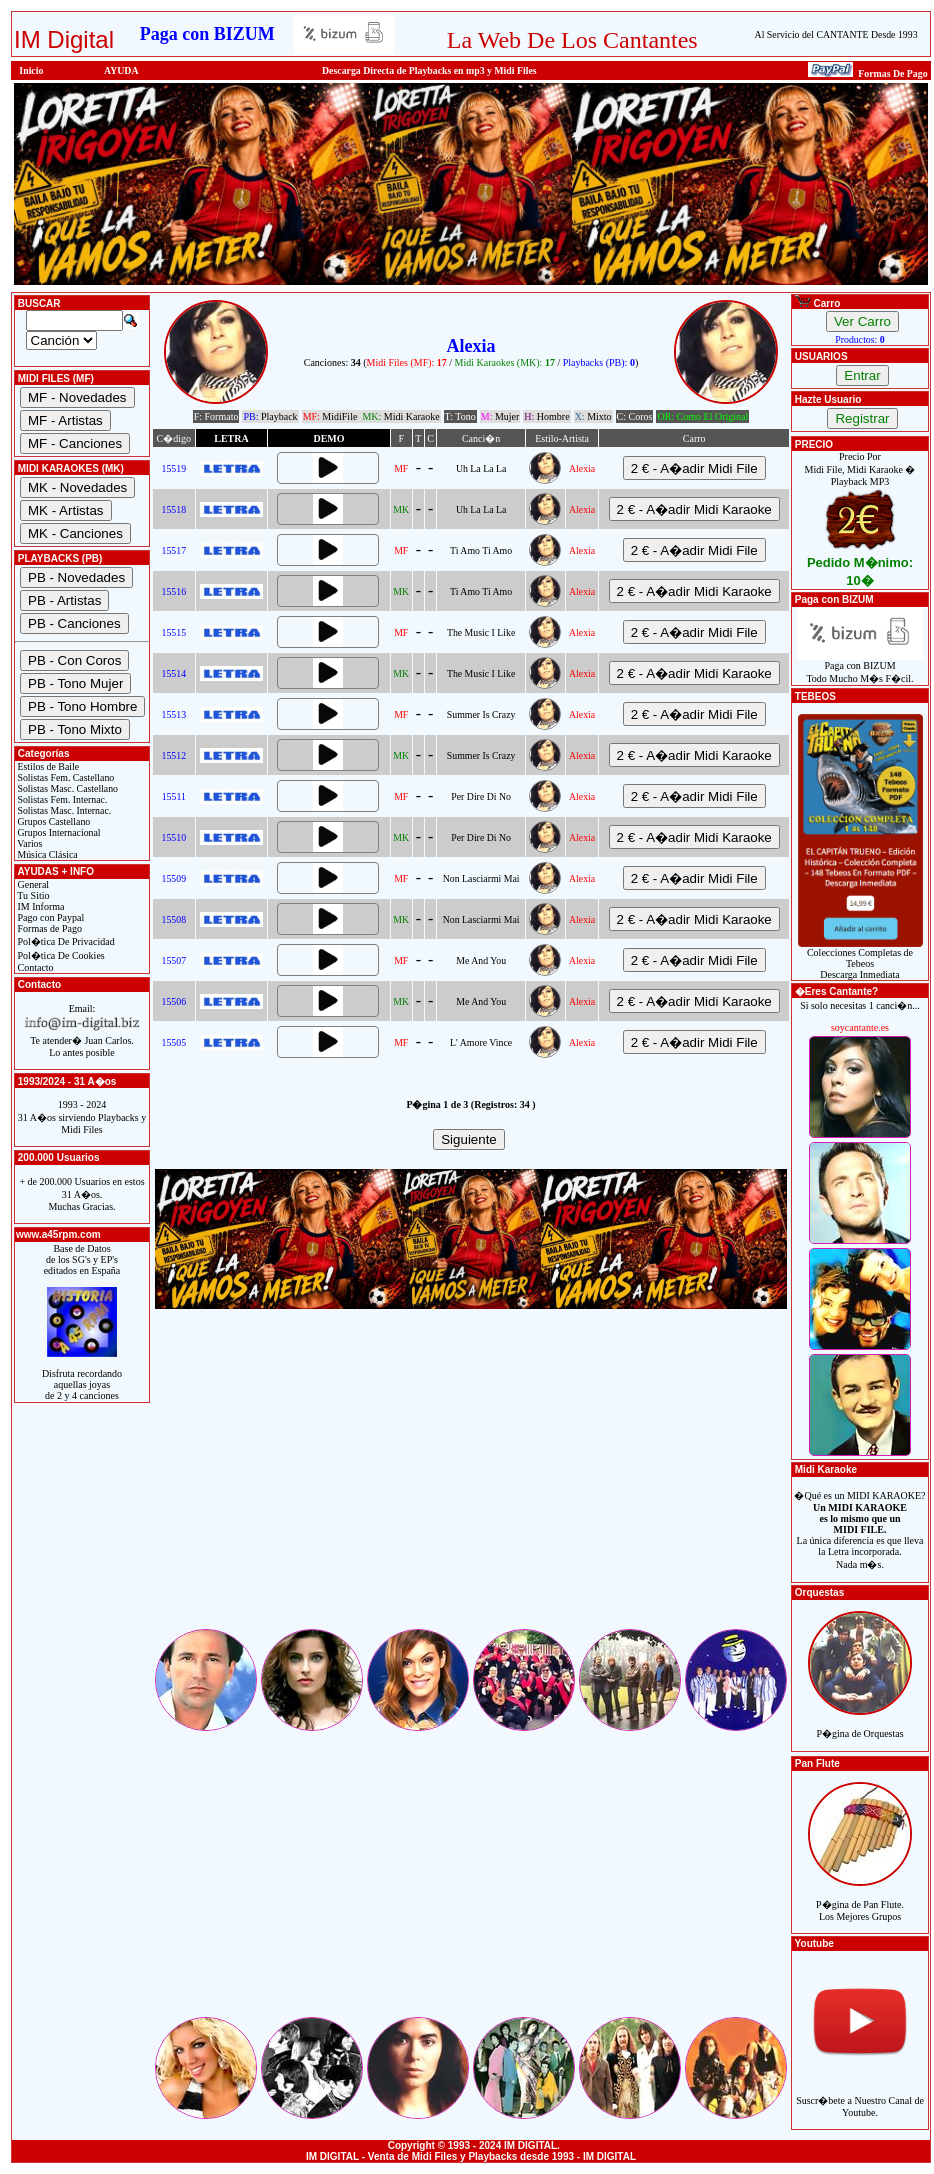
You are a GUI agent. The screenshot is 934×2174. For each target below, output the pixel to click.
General (32, 884)
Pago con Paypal (49, 917)
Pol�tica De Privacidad (65, 941)
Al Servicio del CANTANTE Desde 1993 (836, 34)
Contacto (34, 967)
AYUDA (121, 70)
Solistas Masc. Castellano (66, 788)
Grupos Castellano (52, 821)
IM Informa (39, 906)
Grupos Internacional (58, 832)
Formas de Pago (48, 928)
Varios (28, 843)
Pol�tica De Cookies (60, 955)
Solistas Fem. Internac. (61, 799)
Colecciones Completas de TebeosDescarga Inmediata (860, 959)
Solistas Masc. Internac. (63, 810)
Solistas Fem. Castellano (64, 777)
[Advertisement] (471, 1486)
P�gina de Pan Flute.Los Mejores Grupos (860, 1899)
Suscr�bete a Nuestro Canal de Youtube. (860, 2095)
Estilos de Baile (47, 766)
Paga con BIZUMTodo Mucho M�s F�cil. (860, 667)
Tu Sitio (32, 895)
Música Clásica (46, 854)
